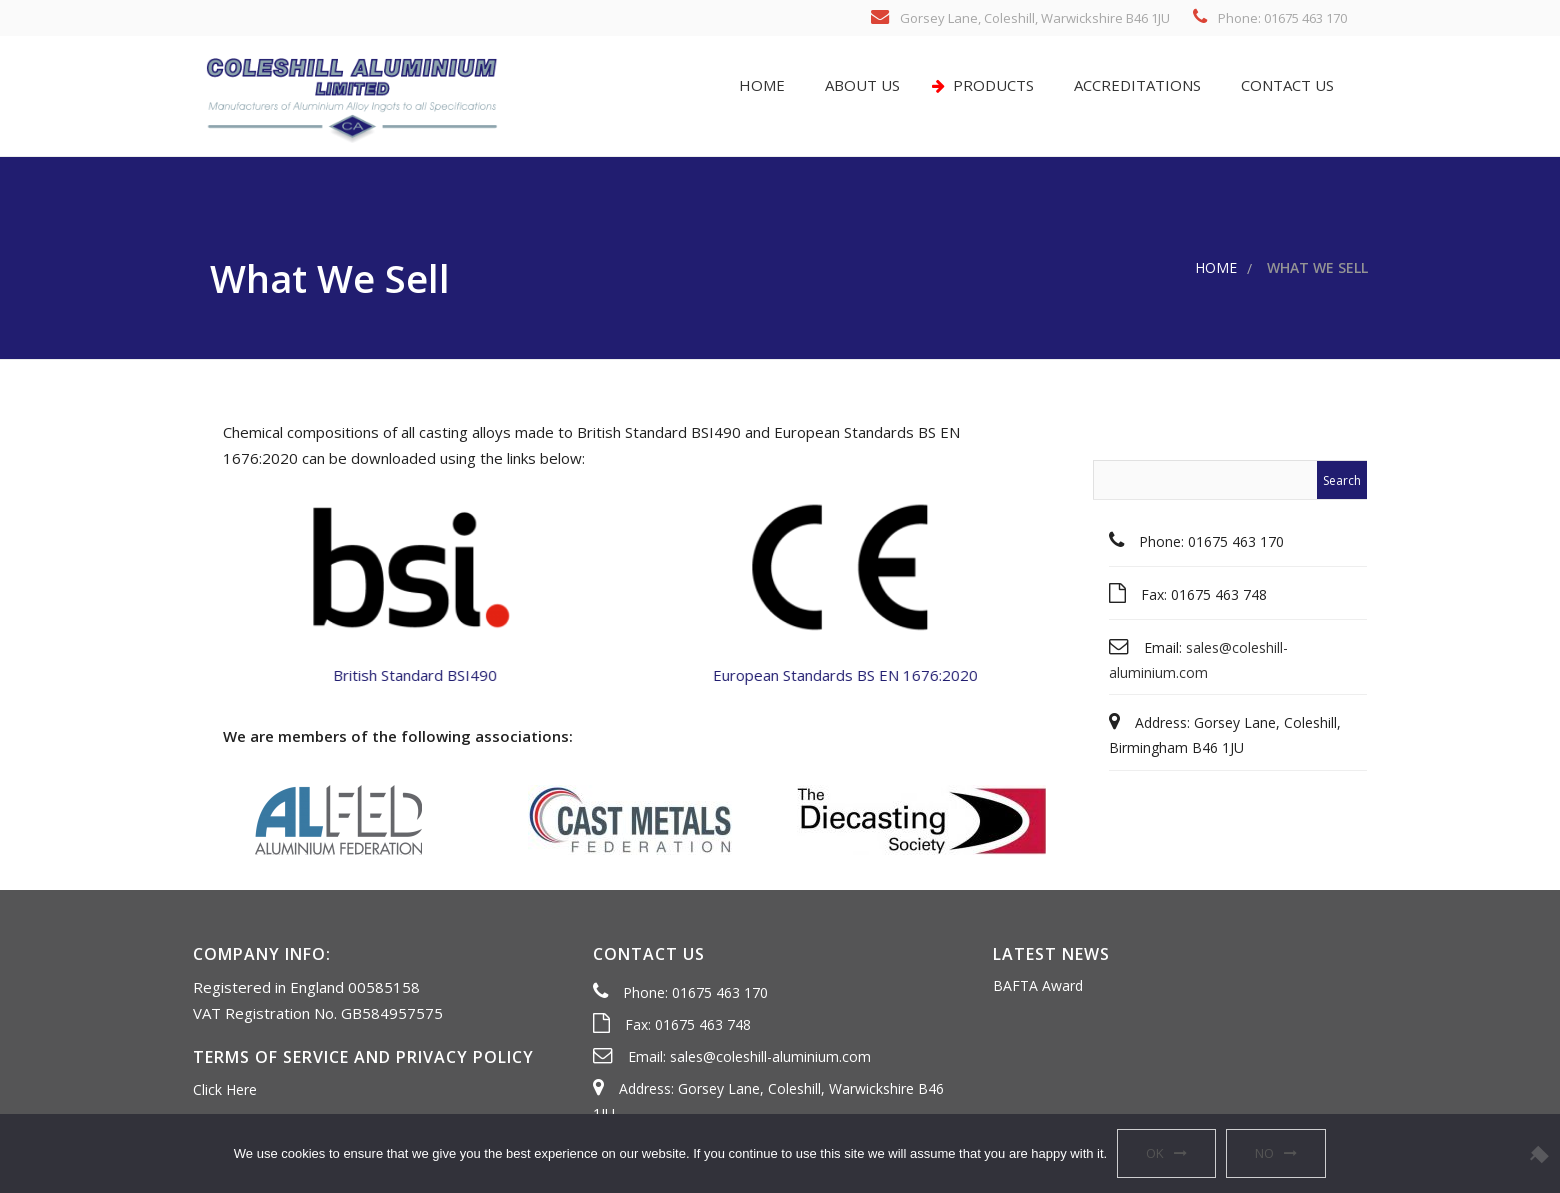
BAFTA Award (1038, 985)
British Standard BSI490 (407, 675)
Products (983, 85)
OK (1155, 1153)
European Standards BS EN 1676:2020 (852, 675)
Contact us (1285, 85)
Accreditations (1135, 85)
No (1264, 1153)
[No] (1535, 1154)
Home (760, 85)
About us (860, 85)
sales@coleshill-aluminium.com (770, 1056)
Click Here (225, 1089)
